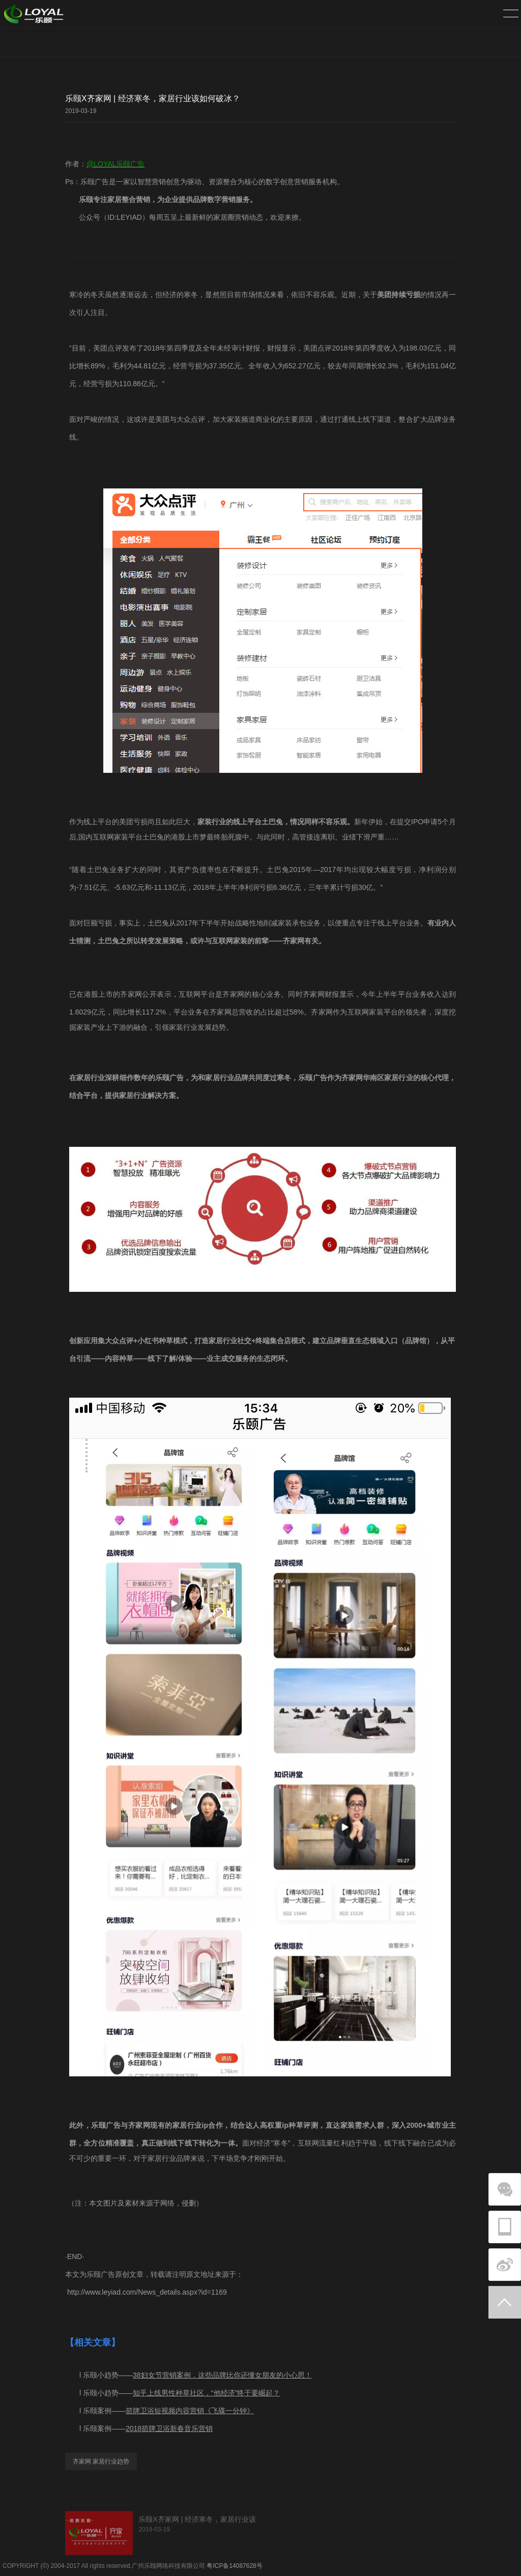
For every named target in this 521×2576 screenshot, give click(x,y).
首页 (282, 42)
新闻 (306, 42)
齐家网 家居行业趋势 (101, 2461)
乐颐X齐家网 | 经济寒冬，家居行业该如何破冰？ (390, 42)
